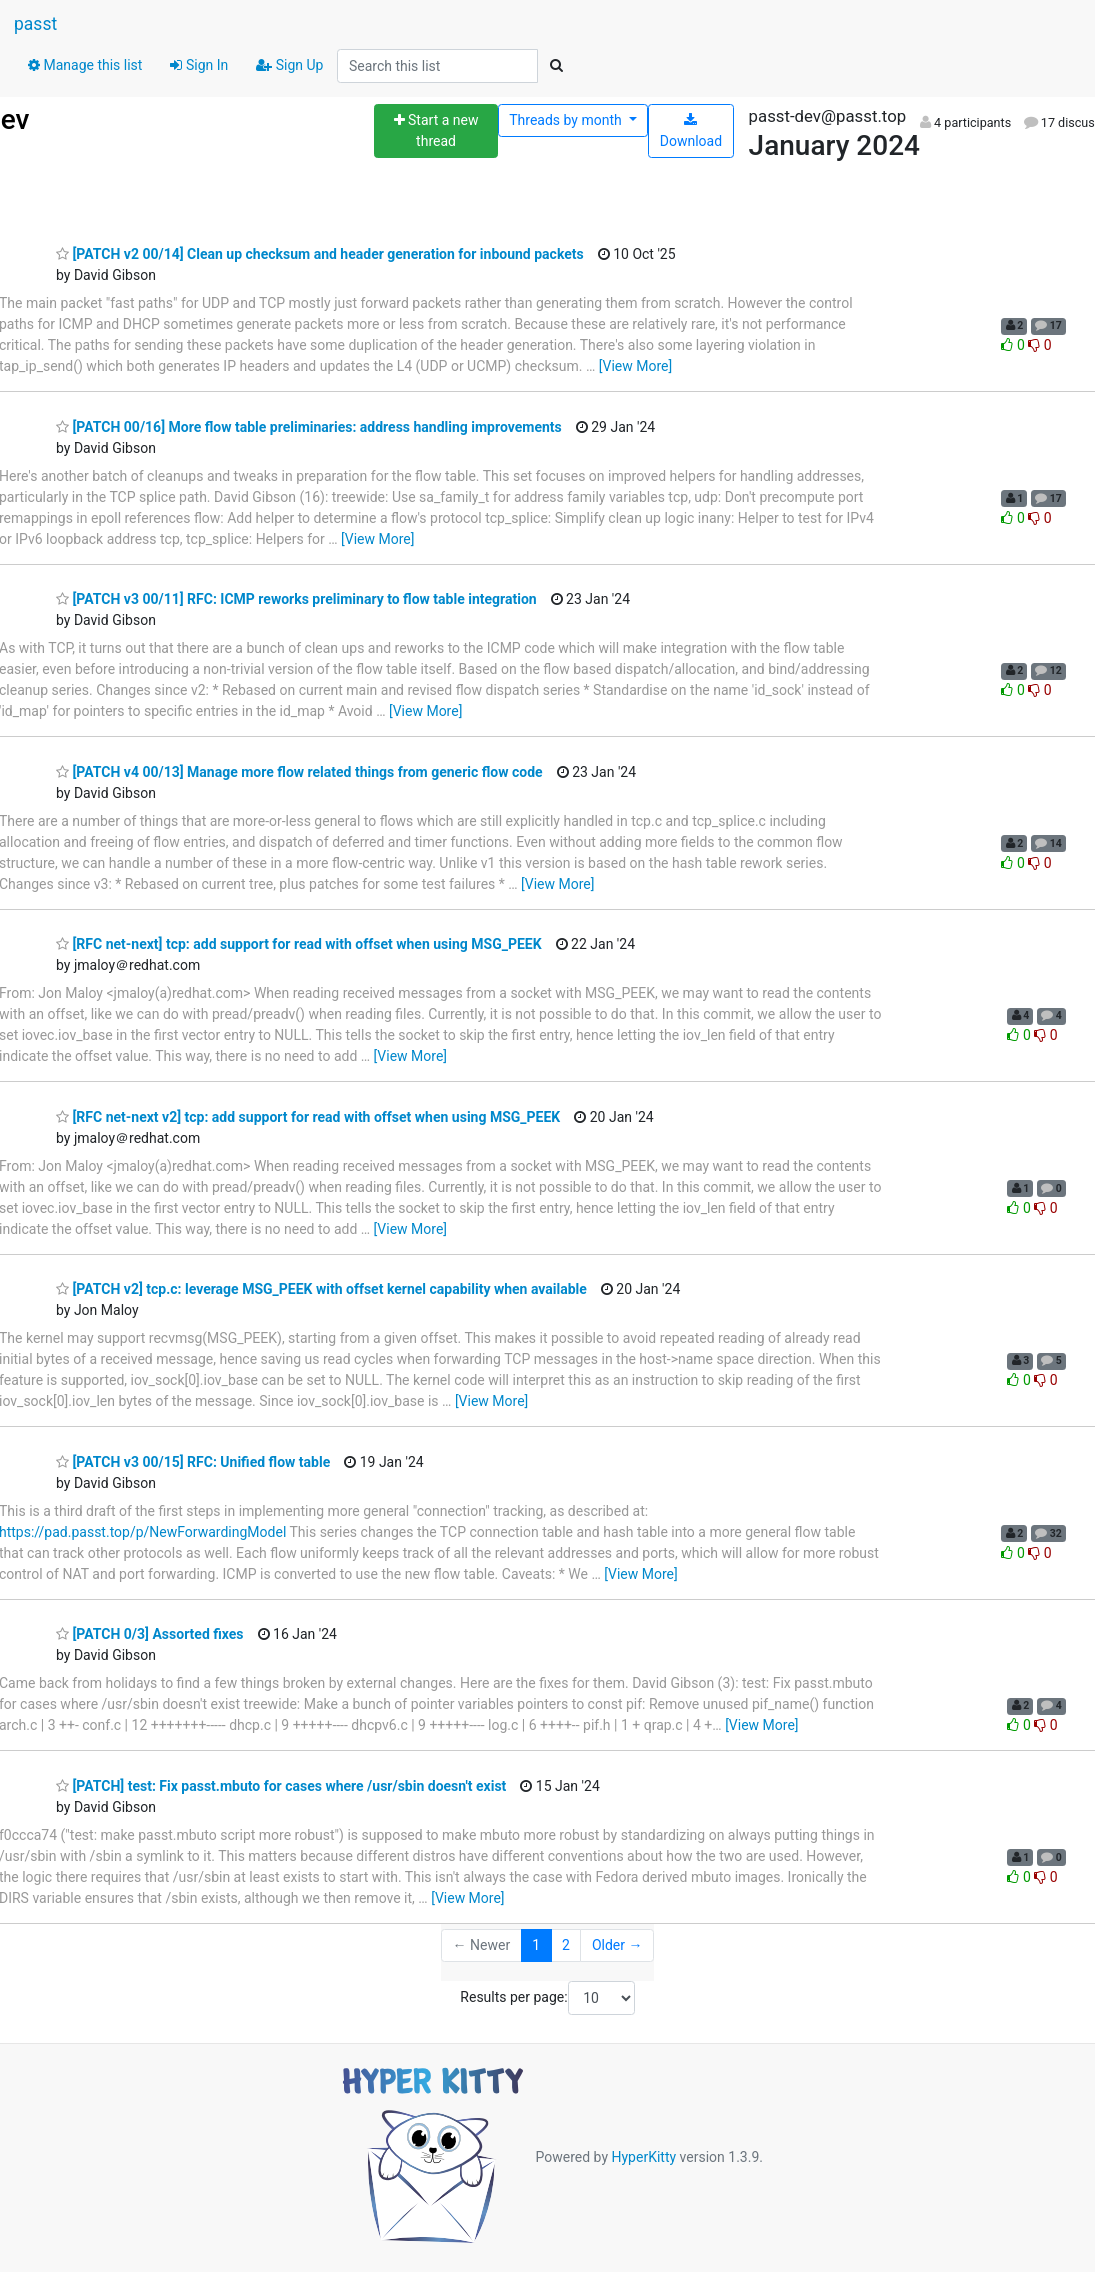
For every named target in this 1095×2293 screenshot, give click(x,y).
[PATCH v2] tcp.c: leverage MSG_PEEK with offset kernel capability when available (321, 1289)
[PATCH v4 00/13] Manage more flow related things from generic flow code (299, 772)
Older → (617, 1945)
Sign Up (289, 65)
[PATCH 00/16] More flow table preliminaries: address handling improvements (309, 427)
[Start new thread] (435, 131)
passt (35, 24)
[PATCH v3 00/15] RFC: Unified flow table (193, 1462)
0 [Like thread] (1014, 345)
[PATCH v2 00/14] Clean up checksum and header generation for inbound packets (320, 254)
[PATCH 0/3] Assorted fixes (150, 1634)
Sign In (199, 65)
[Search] (556, 66)
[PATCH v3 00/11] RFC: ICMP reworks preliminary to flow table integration (296, 599)
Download (691, 131)
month (567, 120)
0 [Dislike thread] (1039, 345)
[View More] (635, 366)
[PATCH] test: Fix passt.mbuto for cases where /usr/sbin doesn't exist (281, 1786)
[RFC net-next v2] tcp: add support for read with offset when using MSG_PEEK (308, 1117)
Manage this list (85, 65)
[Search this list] (437, 66)
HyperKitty (643, 2156)
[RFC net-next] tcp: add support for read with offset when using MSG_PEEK (299, 944)
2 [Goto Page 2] (566, 1945)
